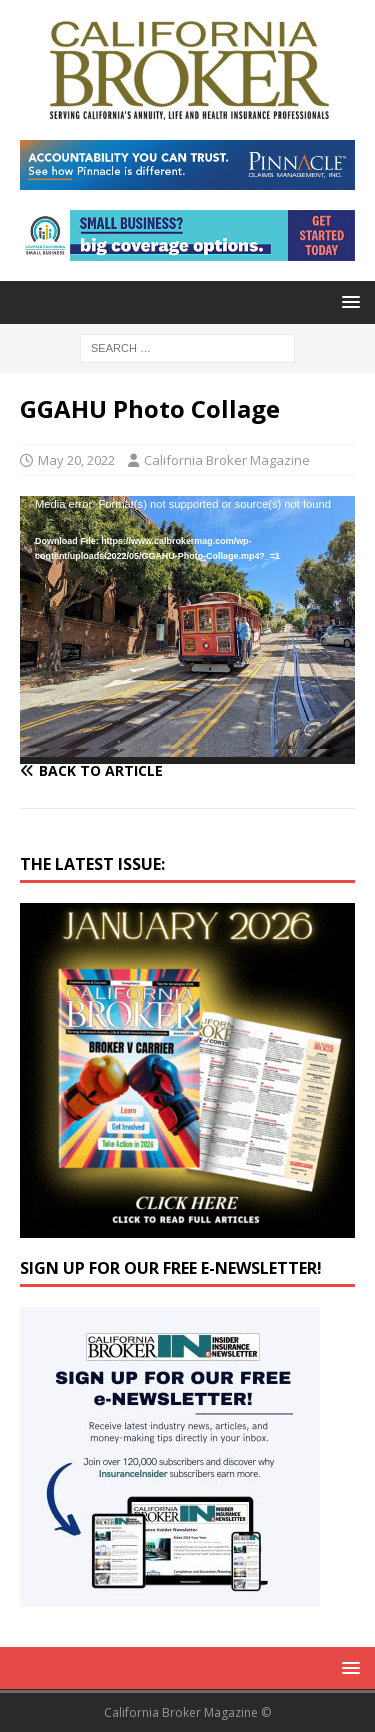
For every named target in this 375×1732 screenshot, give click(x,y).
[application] (187, 630)
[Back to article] (187, 771)
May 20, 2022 (76, 460)
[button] (347, 301)
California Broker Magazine (227, 460)
